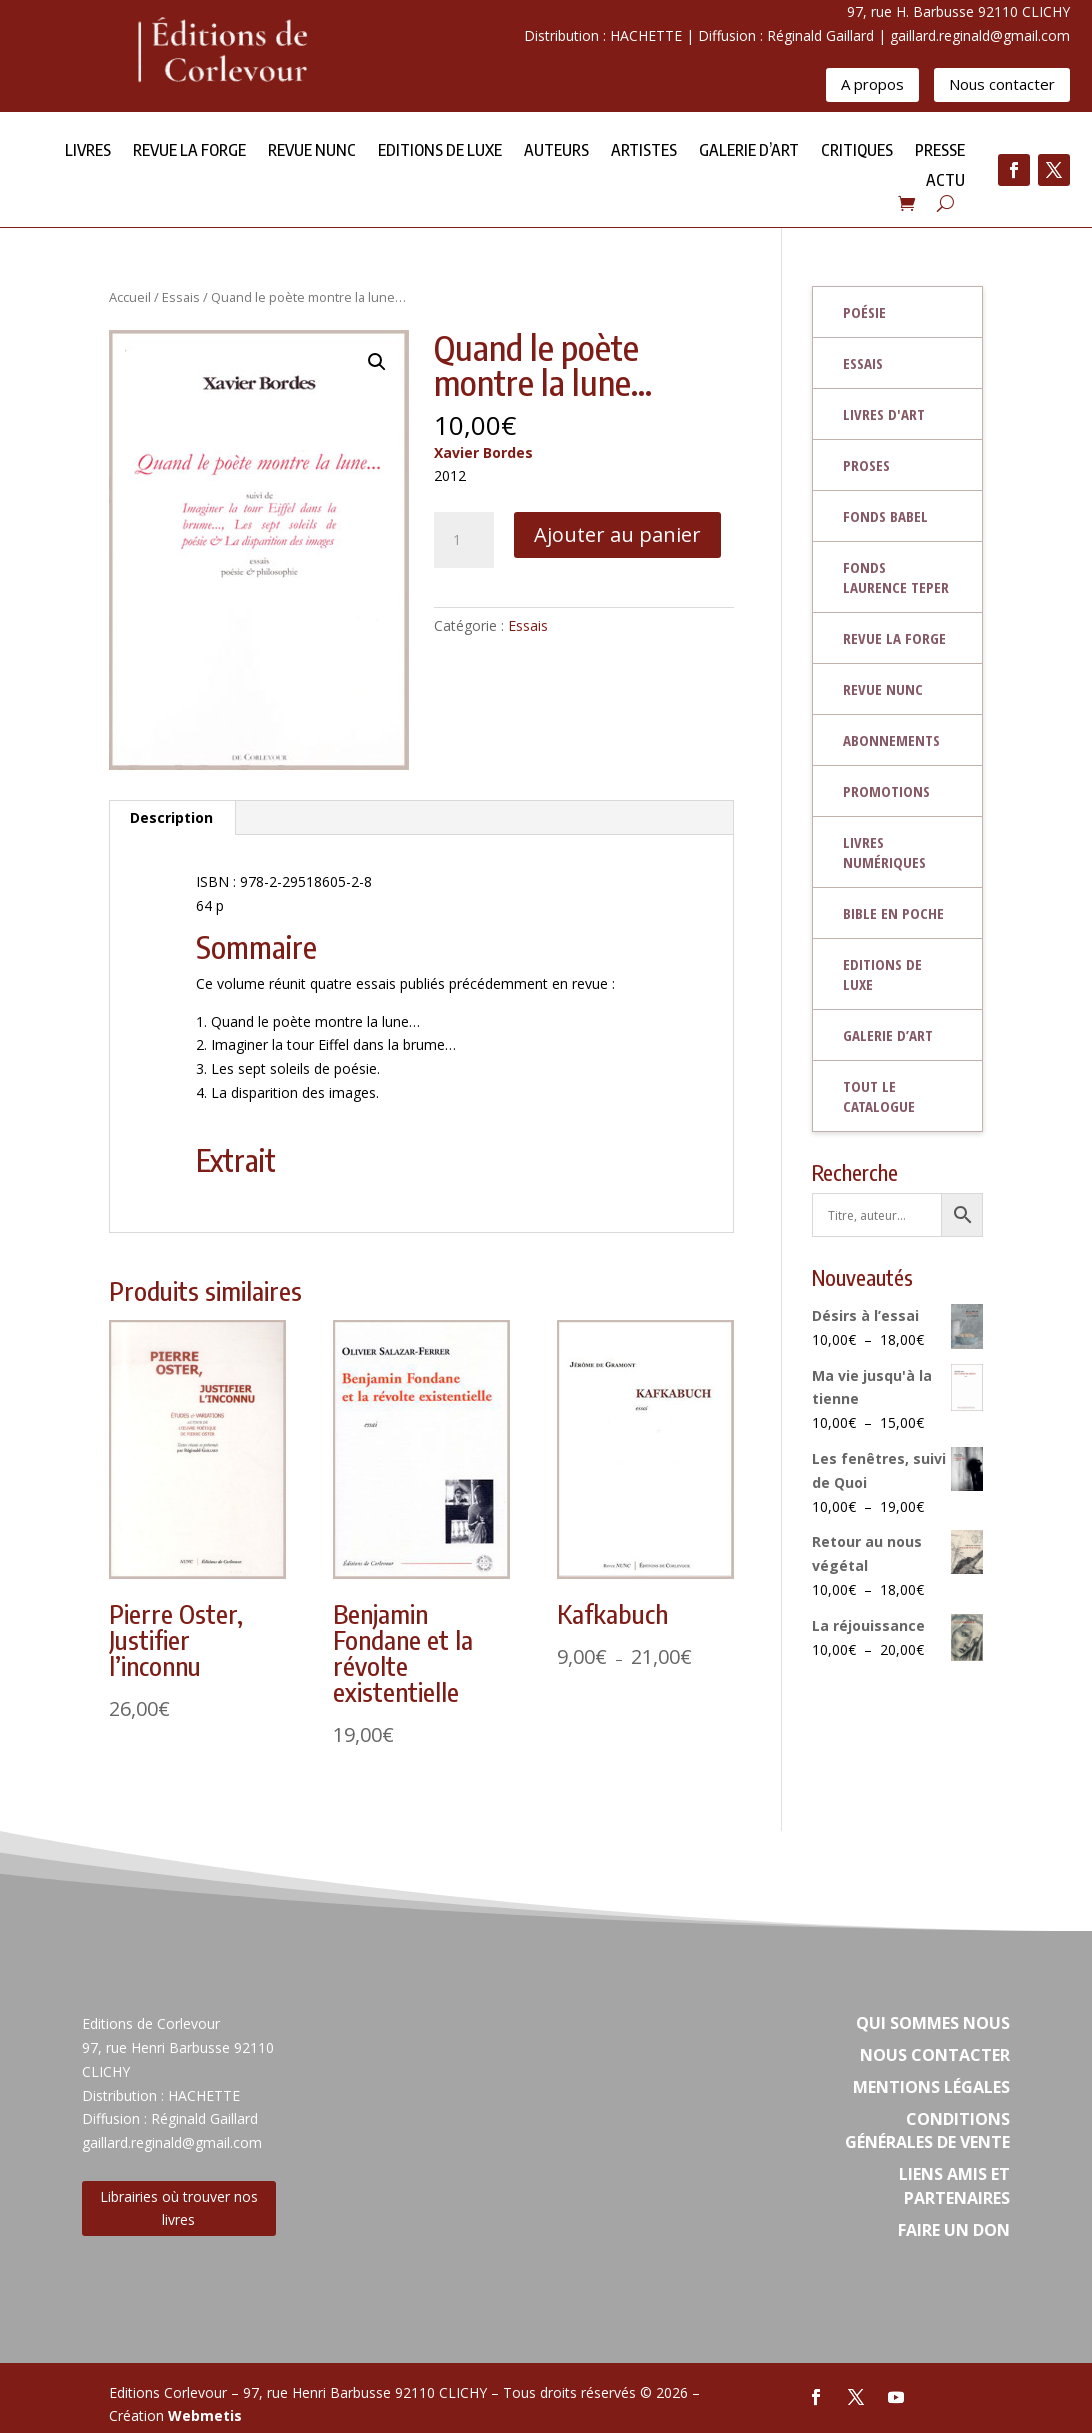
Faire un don (954, 2230)
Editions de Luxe (440, 151)
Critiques (857, 151)
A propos (872, 84)
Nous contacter (1002, 84)
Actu (945, 181)
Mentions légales (931, 2087)
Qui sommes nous (933, 2023)
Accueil (130, 297)
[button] (377, 362)
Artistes (644, 151)
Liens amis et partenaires (954, 2186)
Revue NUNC (312, 151)
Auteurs (556, 151)
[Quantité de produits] (464, 540)
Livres (88, 151)
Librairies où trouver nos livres (179, 2208)
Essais (181, 297)
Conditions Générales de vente (927, 2131)
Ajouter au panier (617, 534)
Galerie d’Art (749, 151)
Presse (940, 151)
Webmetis (205, 2415)
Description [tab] (171, 817)
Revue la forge (189, 151)
